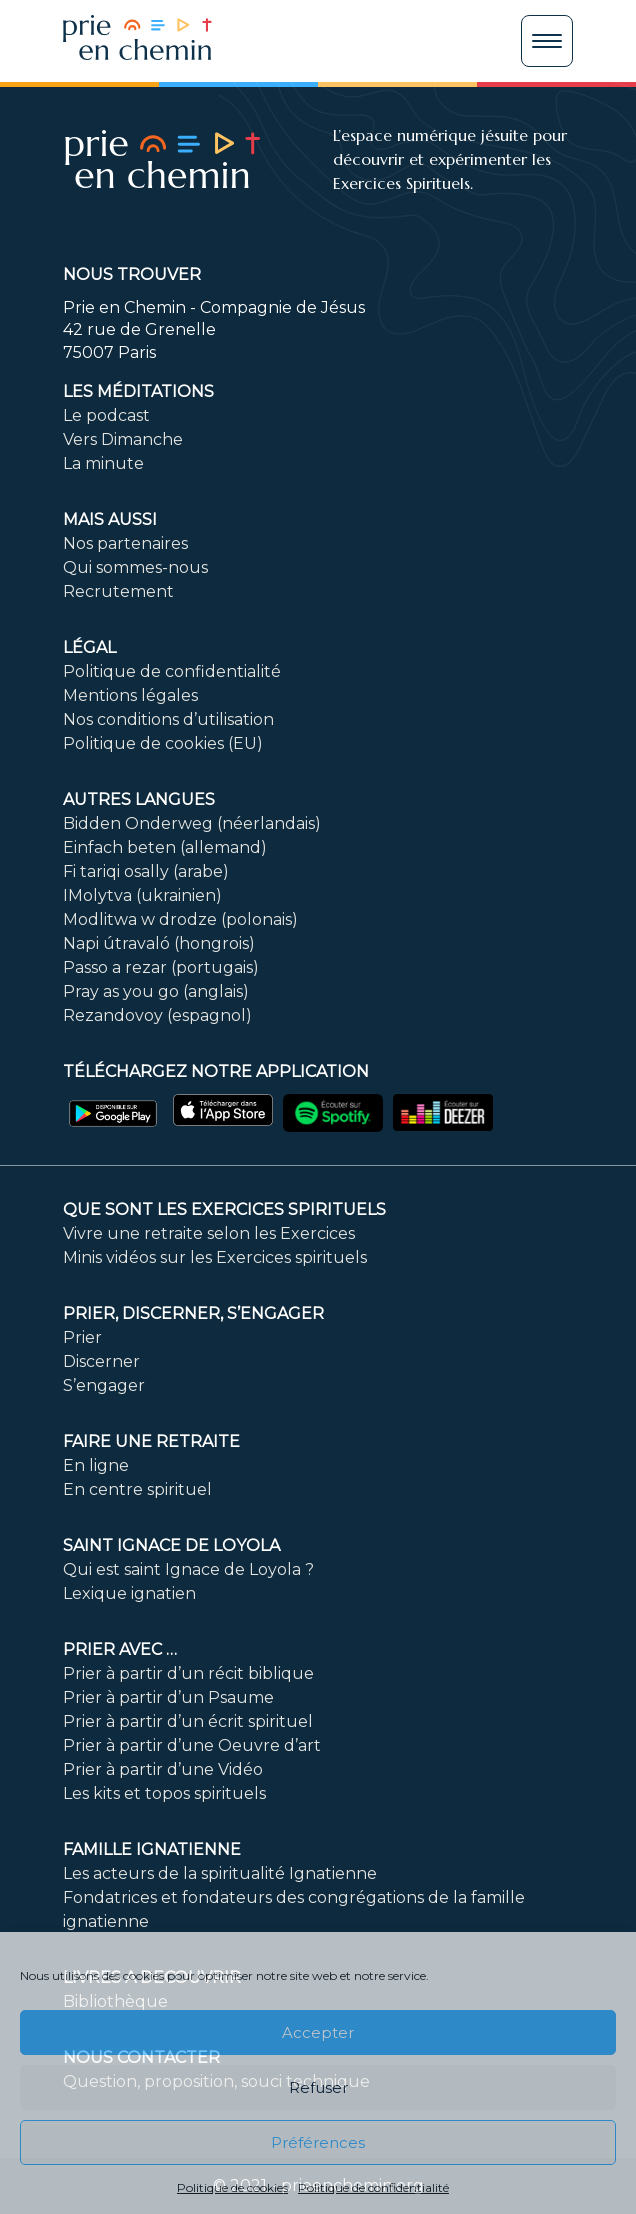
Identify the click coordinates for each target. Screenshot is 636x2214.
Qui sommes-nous (135, 567)
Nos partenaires (125, 543)
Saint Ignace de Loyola (171, 1545)
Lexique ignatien (129, 1593)
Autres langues (139, 799)
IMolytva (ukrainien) (142, 895)
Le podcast (106, 415)
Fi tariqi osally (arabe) (146, 871)
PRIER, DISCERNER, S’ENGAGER (193, 1313)
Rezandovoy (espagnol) (157, 1015)
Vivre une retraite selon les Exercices (209, 1233)
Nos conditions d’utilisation (168, 719)
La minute (103, 463)
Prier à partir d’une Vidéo (163, 1769)
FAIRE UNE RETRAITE (151, 1441)
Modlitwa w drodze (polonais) (180, 919)
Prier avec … (120, 1649)
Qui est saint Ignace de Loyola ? (188, 1569)
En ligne (96, 1465)
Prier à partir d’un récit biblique (188, 1673)
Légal (89, 647)
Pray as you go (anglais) (156, 991)
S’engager (104, 1385)
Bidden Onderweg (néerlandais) (192, 823)
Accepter (318, 2032)
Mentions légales (130, 695)
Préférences (318, 2142)
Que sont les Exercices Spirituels (224, 1209)
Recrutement (118, 591)
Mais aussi (110, 519)
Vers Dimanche (123, 439)
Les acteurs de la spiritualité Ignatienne (220, 1873)
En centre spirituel (137, 1489)
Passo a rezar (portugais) (161, 967)
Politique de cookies (232, 2187)
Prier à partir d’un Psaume (168, 1697)
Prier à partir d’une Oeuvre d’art (192, 1745)
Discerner (101, 1361)
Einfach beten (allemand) (165, 847)
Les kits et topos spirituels (164, 1793)
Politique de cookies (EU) (163, 743)
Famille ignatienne (152, 1849)
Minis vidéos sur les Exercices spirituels (215, 1257)
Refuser (318, 2087)
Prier (82, 1337)
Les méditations (138, 391)
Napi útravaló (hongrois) (159, 943)
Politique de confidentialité (373, 2187)
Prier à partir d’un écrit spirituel (188, 1721)
